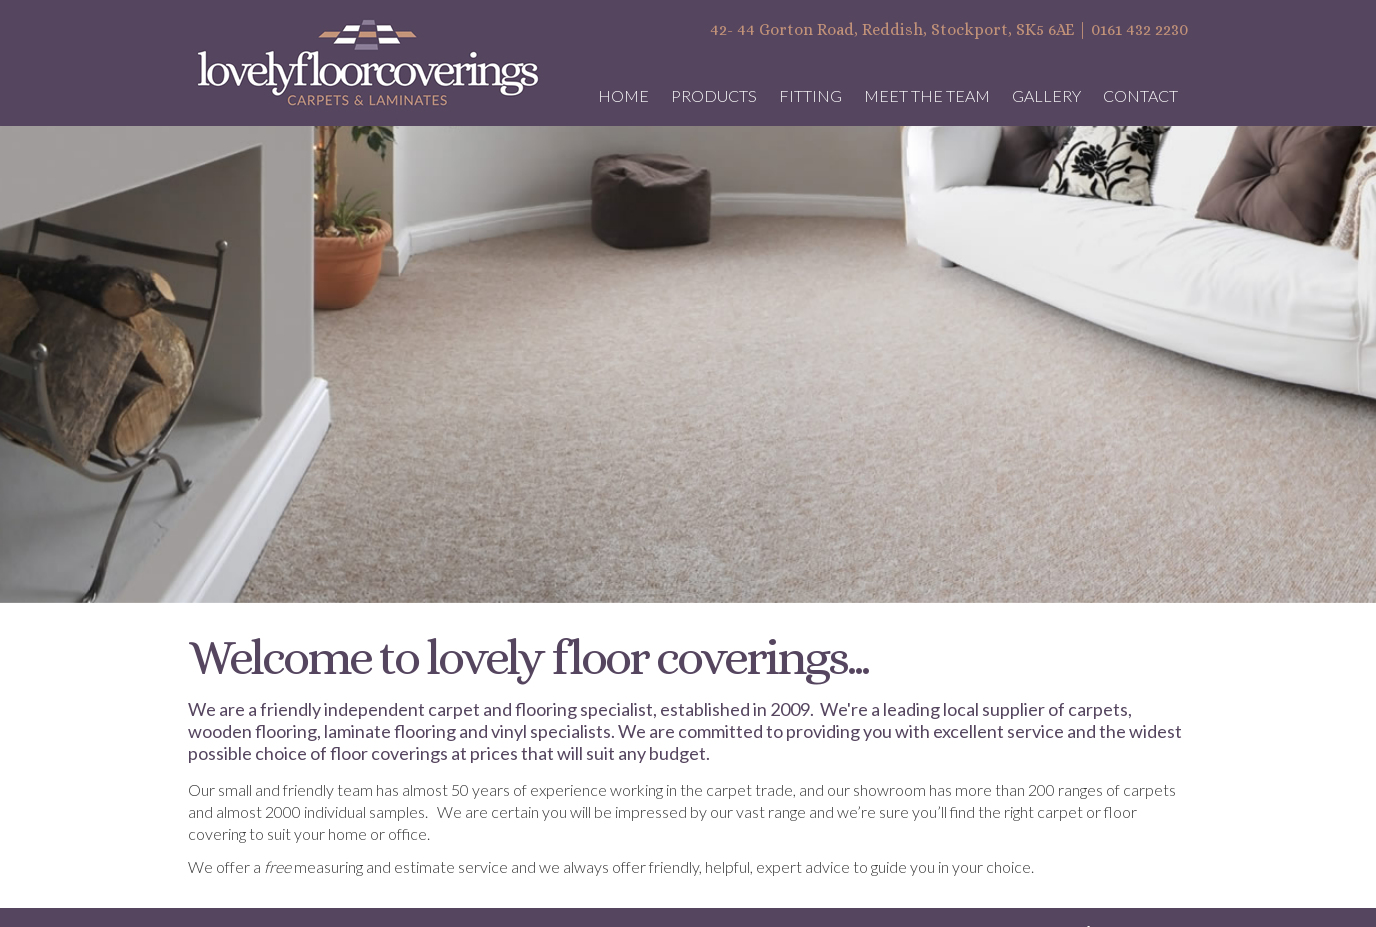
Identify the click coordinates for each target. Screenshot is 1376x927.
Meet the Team (927, 95)
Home (623, 95)
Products (714, 95)
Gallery (1046, 95)
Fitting (810, 95)
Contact (1140, 95)
